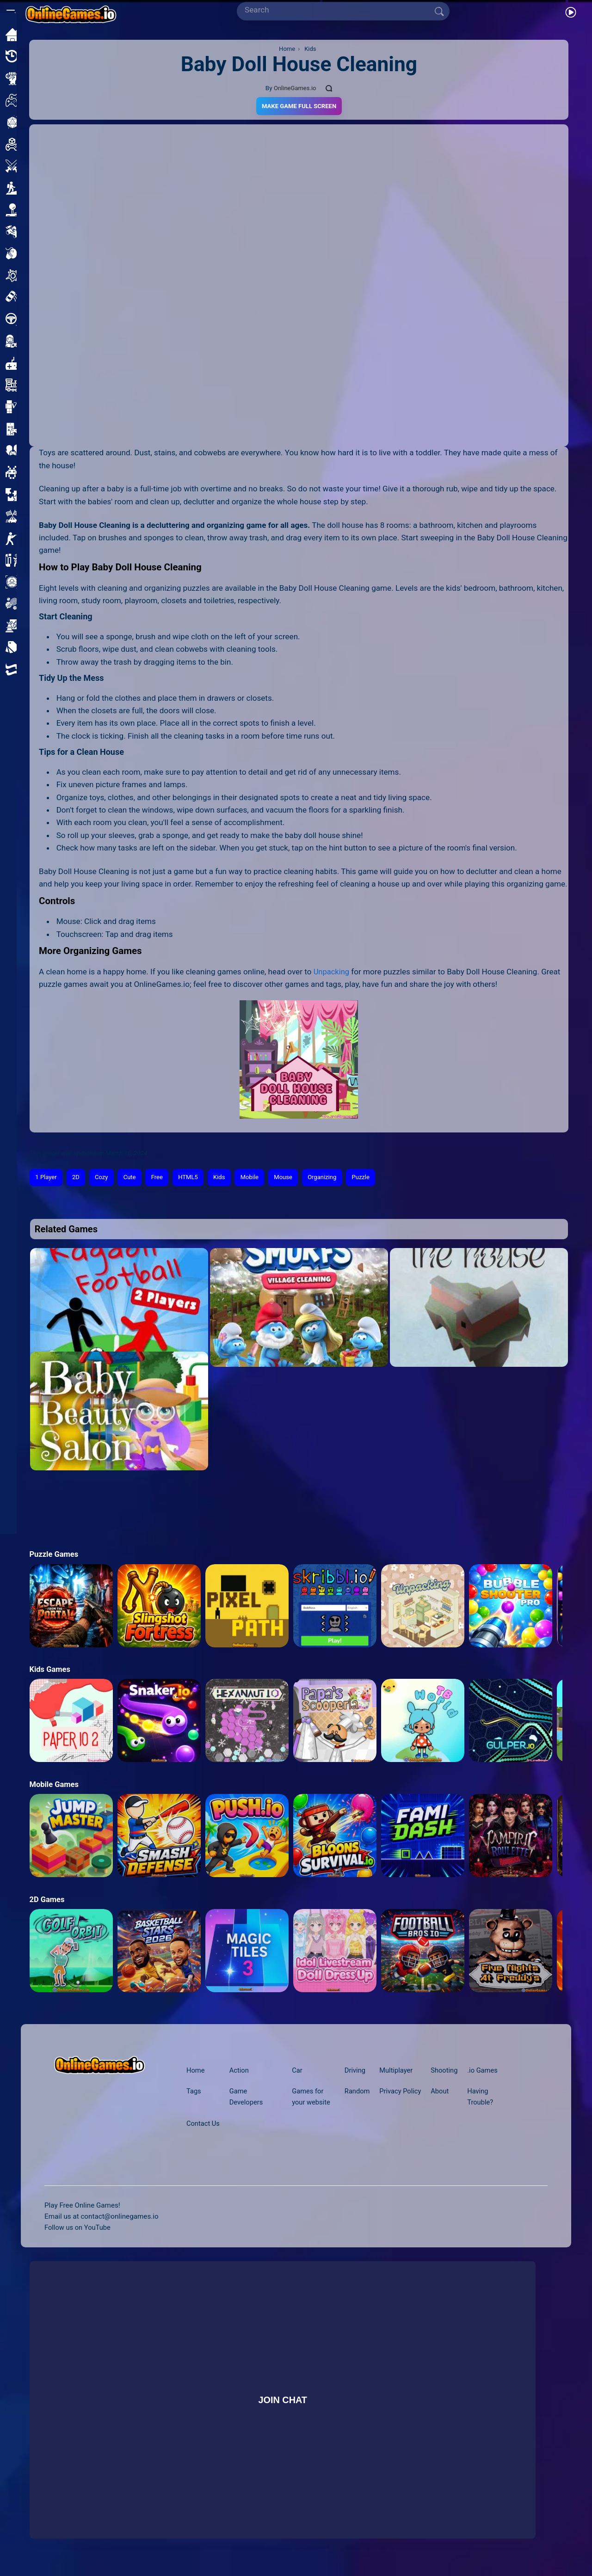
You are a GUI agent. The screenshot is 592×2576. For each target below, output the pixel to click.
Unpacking (332, 972)
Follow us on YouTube (78, 2228)
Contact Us (203, 2124)
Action (240, 2071)
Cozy (104, 1177)
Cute (132, 1177)
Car (297, 2071)
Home (195, 2071)
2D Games (47, 1900)
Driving (353, 2071)
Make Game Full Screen (299, 106)
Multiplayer (395, 2071)
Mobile (256, 1177)
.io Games (484, 2071)
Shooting (445, 2071)
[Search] (339, 10)
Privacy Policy (400, 2092)
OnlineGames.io (295, 88)
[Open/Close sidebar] (11, 12)
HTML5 (193, 1177)
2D (77, 1177)
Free (161, 1177)
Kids (225, 1177)
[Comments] (329, 88)
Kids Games (50, 1670)
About (441, 2092)
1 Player (47, 1177)
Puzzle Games (54, 1555)
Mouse (291, 1177)
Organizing (332, 1177)
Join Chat (283, 2400)
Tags (194, 2092)
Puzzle (372, 1177)
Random (356, 2092)
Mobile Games (54, 1785)
